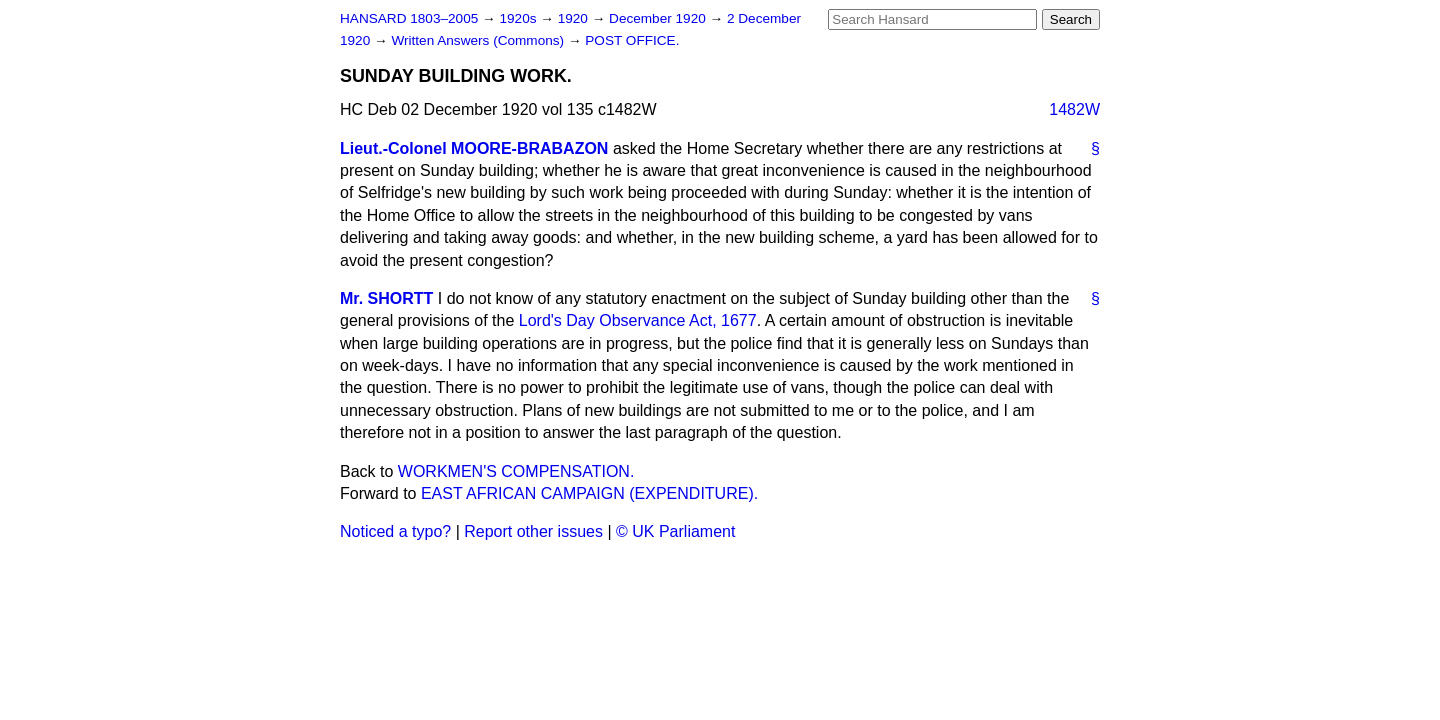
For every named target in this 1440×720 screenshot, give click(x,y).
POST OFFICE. (632, 40)
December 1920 (659, 18)
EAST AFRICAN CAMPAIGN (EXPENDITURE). (589, 493)
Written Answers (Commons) (479, 40)
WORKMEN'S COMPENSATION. (516, 471)
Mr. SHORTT (386, 298)
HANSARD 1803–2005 (409, 18)
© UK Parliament (675, 531)
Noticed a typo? (395, 531)
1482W (1074, 109)
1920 (575, 18)
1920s (519, 18)
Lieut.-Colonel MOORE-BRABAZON (474, 148)
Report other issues (533, 531)
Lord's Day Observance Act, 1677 (638, 320)
